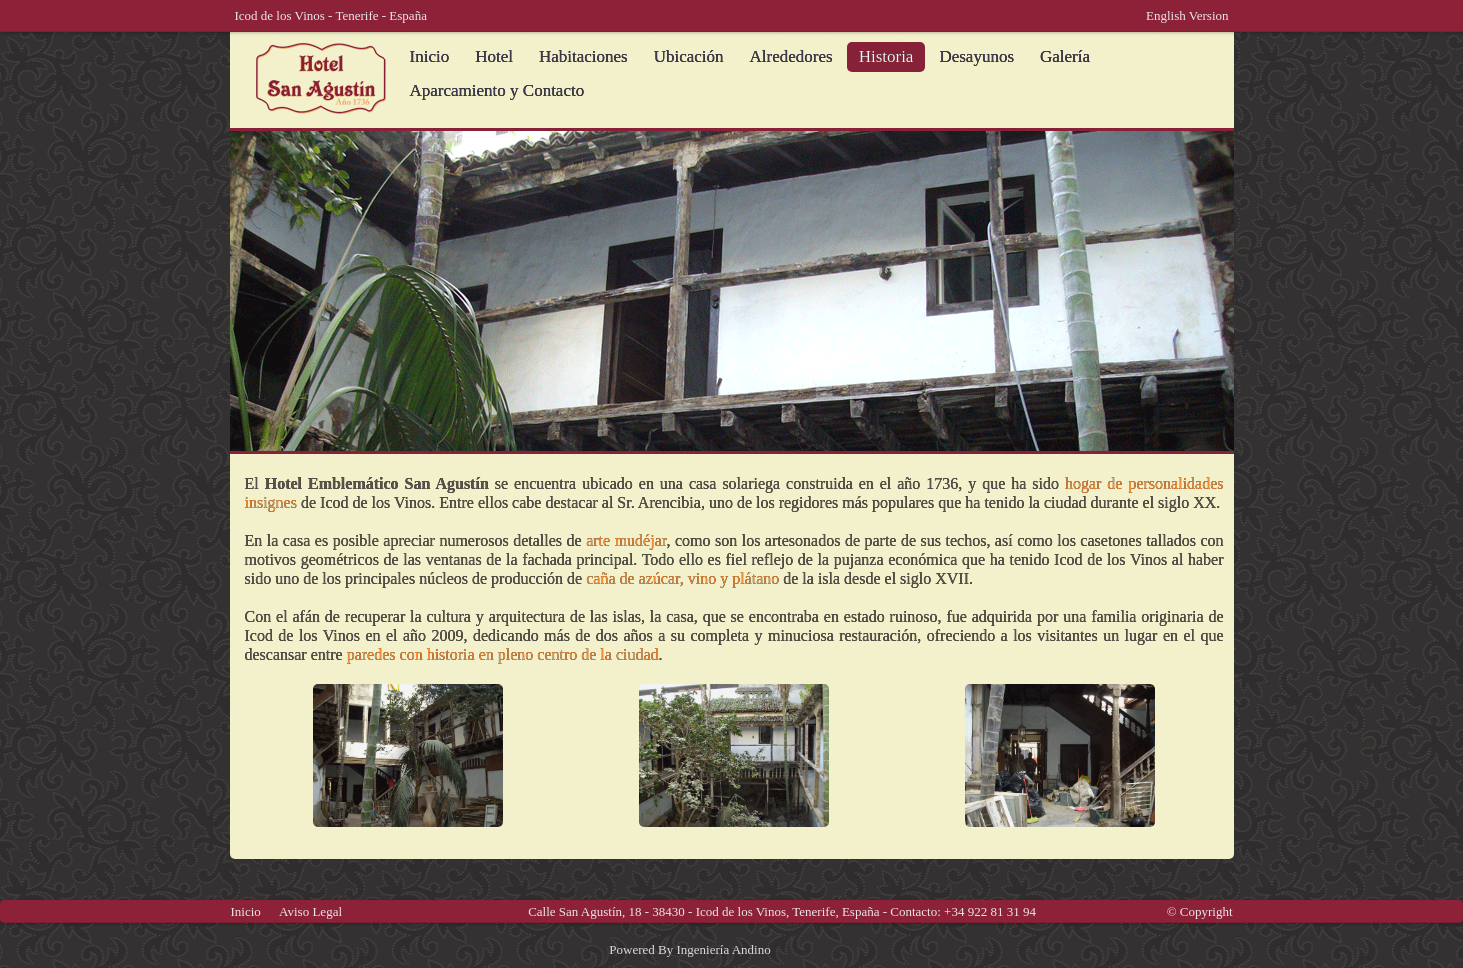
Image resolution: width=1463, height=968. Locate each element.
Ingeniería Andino (723, 949)
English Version (1187, 15)
